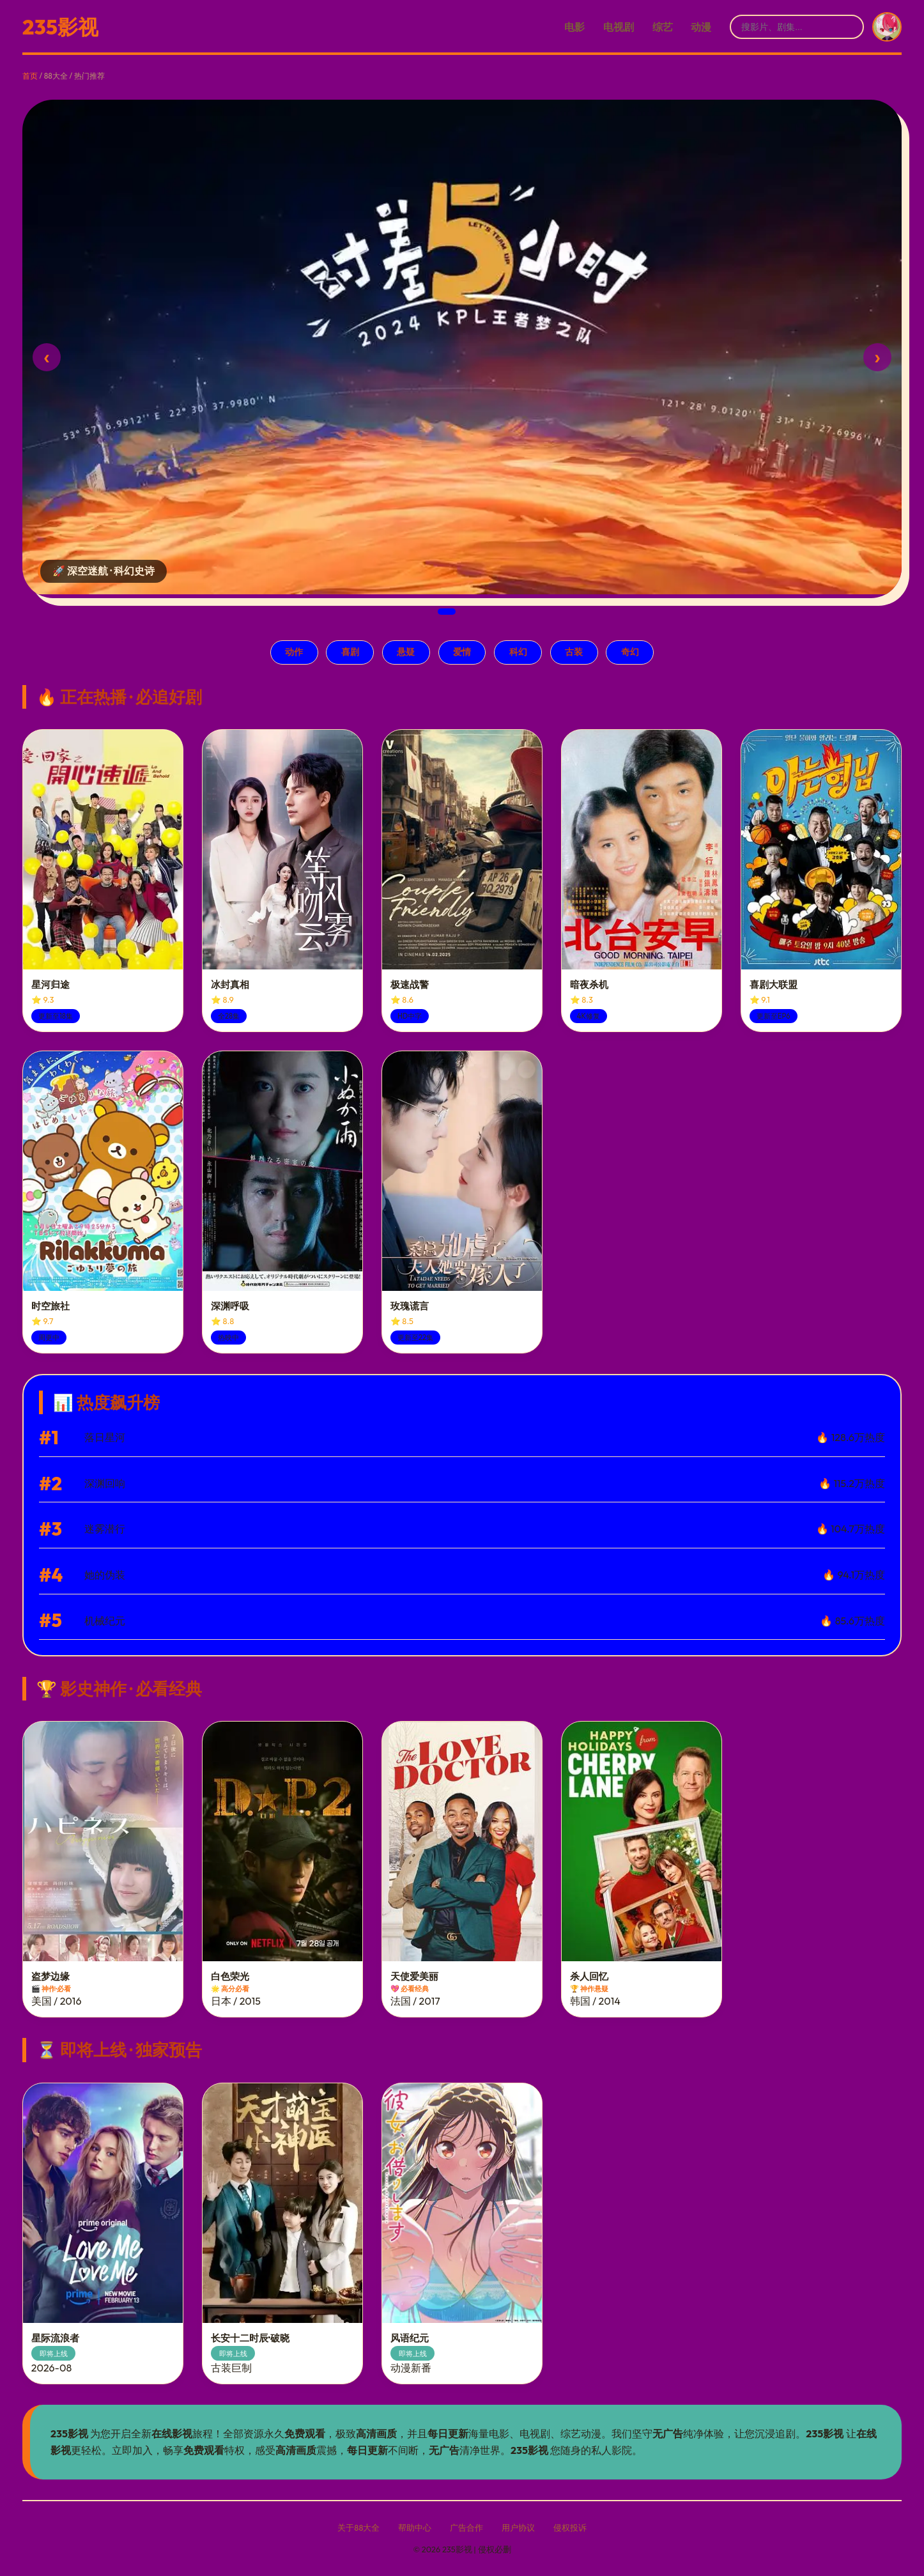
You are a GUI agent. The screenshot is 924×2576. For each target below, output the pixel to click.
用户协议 (518, 2527)
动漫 (701, 26)
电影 (574, 26)
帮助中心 (414, 2527)
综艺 (662, 26)
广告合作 (466, 2527)
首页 (30, 76)
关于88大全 (358, 2527)
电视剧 (618, 26)
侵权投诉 (570, 2527)
